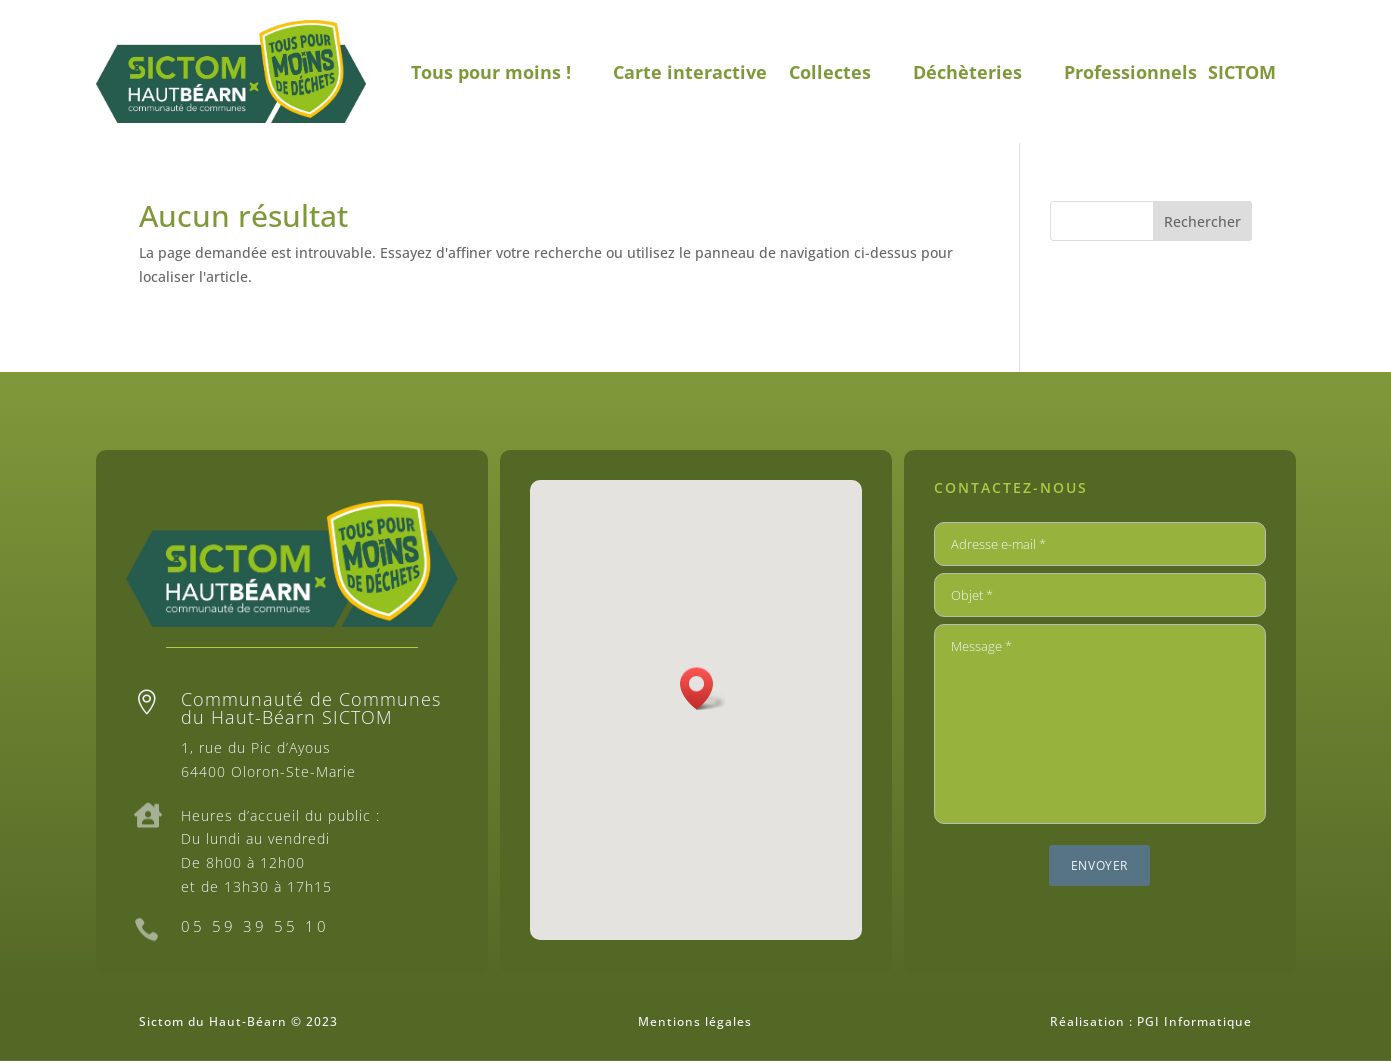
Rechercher (1202, 221)
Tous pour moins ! (491, 72)
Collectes (830, 72)
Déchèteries (967, 72)
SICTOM (1242, 72)
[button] (703, 688)
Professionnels (1130, 72)
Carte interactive (690, 72)
